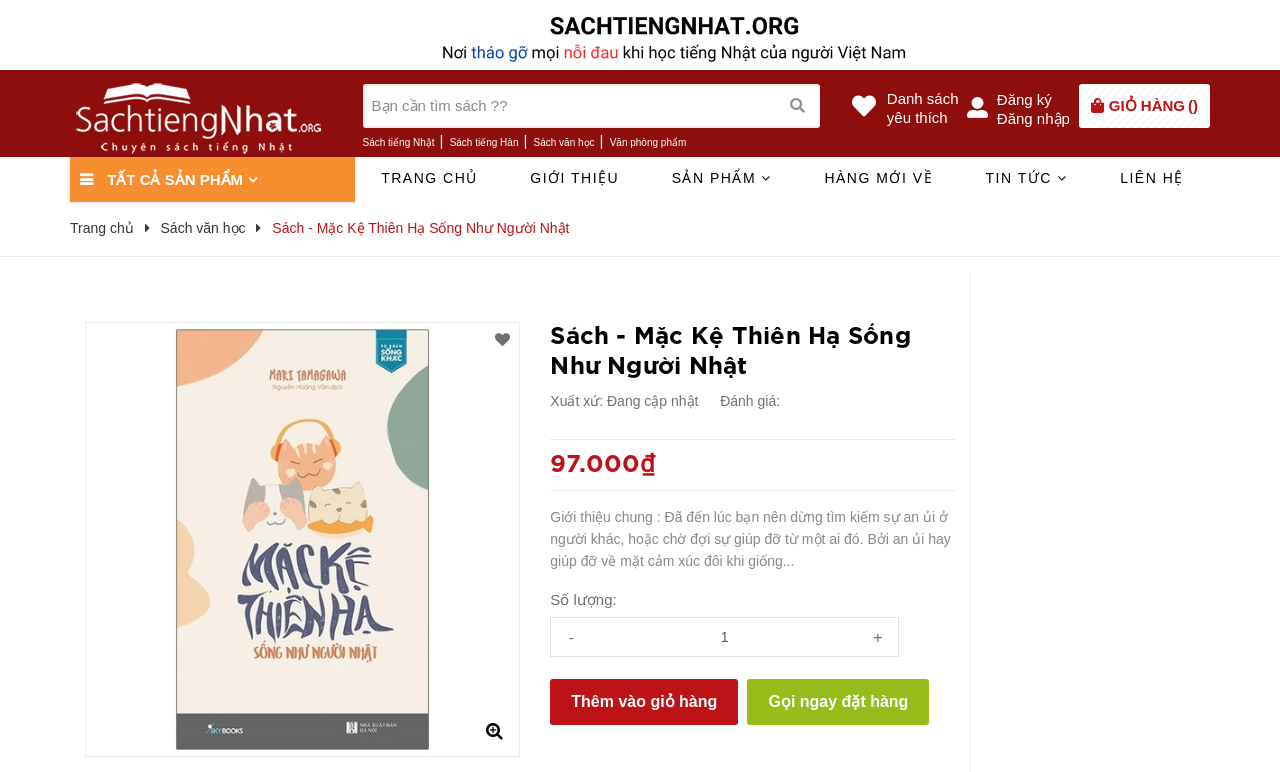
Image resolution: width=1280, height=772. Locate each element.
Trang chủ (429, 178)
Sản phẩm (722, 178)
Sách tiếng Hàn (484, 142)
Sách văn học (564, 142)
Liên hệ (1152, 178)
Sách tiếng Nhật (399, 142)
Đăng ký (1024, 99)
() (1153, 105)
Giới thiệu (574, 178)
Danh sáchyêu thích (923, 108)
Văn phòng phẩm (648, 142)
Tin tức (1026, 178)
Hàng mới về (878, 178)
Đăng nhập (1033, 118)
